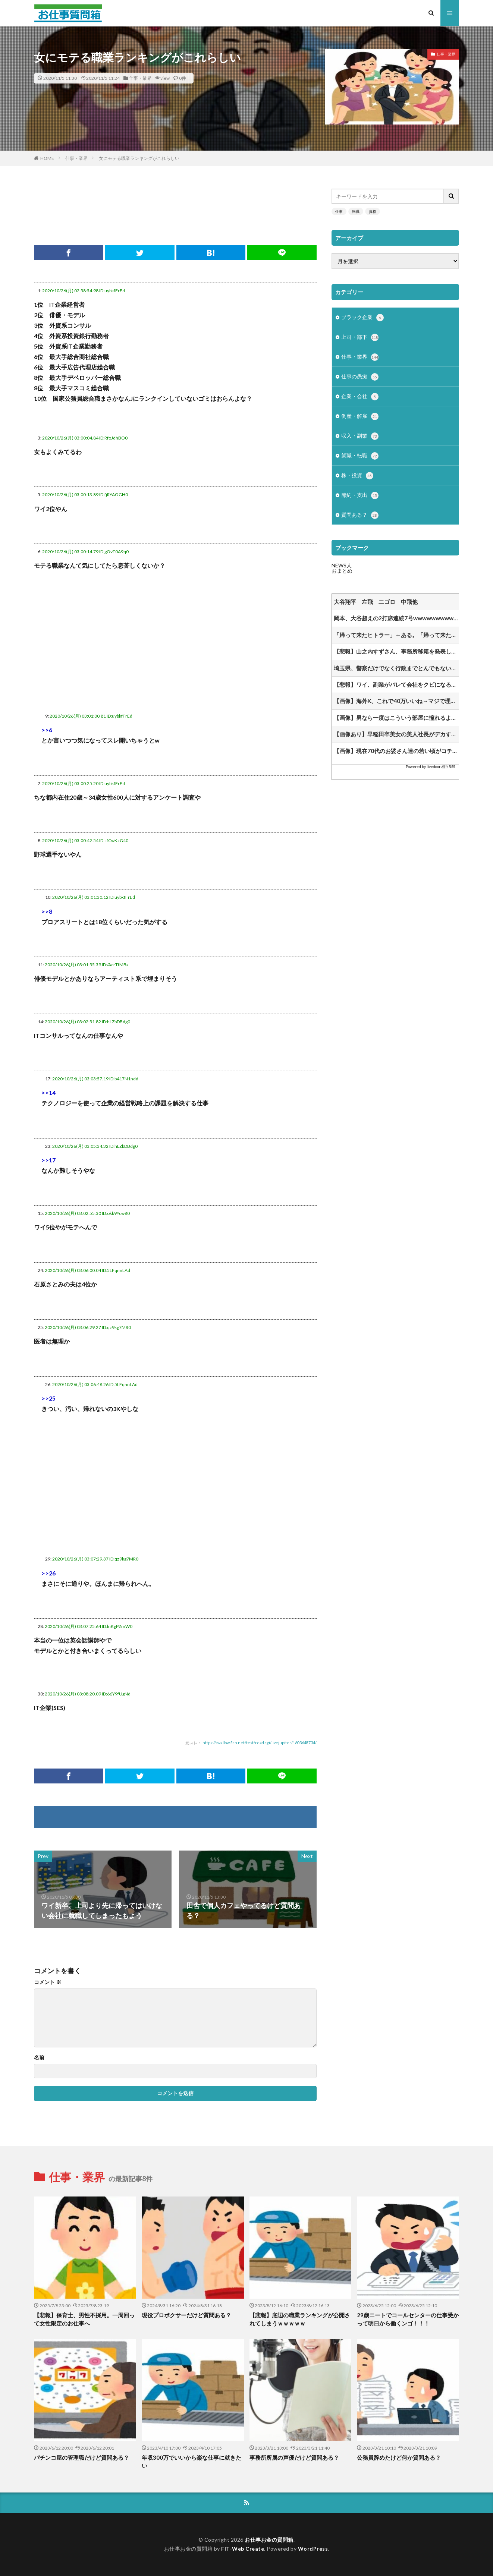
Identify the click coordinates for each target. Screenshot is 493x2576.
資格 (372, 211)
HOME (47, 158)
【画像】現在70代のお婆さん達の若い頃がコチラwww (396, 750)
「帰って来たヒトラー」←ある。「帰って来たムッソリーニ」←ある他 (396, 635)
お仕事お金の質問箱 (269, 2539)
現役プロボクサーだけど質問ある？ (186, 2315)
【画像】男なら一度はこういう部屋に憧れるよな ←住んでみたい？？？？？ (396, 717)
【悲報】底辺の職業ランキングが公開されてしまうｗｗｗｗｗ (299, 2319)
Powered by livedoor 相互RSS (430, 766)
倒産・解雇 (360, 416)
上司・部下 (360, 337)
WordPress (313, 2548)
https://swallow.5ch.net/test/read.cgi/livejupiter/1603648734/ (259, 1742)
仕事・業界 (140, 78)
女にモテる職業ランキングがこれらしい (139, 158)
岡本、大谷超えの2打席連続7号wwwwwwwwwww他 (396, 618)
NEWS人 (342, 565)
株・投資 (357, 475)
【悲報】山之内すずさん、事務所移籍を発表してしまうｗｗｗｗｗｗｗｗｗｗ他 (396, 651)
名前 (39, 2057)
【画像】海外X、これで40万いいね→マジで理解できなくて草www (396, 700)
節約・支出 (360, 495)
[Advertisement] (175, 205)
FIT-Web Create (242, 2548)
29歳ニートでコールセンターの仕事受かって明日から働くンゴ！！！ (408, 2319)
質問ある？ (360, 515)
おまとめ (342, 570)
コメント (47, 1982)
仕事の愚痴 (360, 377)
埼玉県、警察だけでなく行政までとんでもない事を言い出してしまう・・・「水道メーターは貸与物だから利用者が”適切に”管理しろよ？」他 (396, 668)
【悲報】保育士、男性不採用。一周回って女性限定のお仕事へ (84, 2319)
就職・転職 (360, 456)
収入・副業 (360, 436)
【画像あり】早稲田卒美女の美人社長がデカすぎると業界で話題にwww (396, 734)
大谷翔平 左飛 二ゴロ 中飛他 (376, 601)
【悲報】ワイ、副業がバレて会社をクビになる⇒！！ (396, 684)
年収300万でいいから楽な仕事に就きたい (191, 2461)
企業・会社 (360, 396)
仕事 (339, 211)
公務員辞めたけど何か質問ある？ (399, 2457)
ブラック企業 (362, 317)
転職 (355, 211)
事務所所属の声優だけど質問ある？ (294, 2457)
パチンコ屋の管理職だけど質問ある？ (81, 2457)
